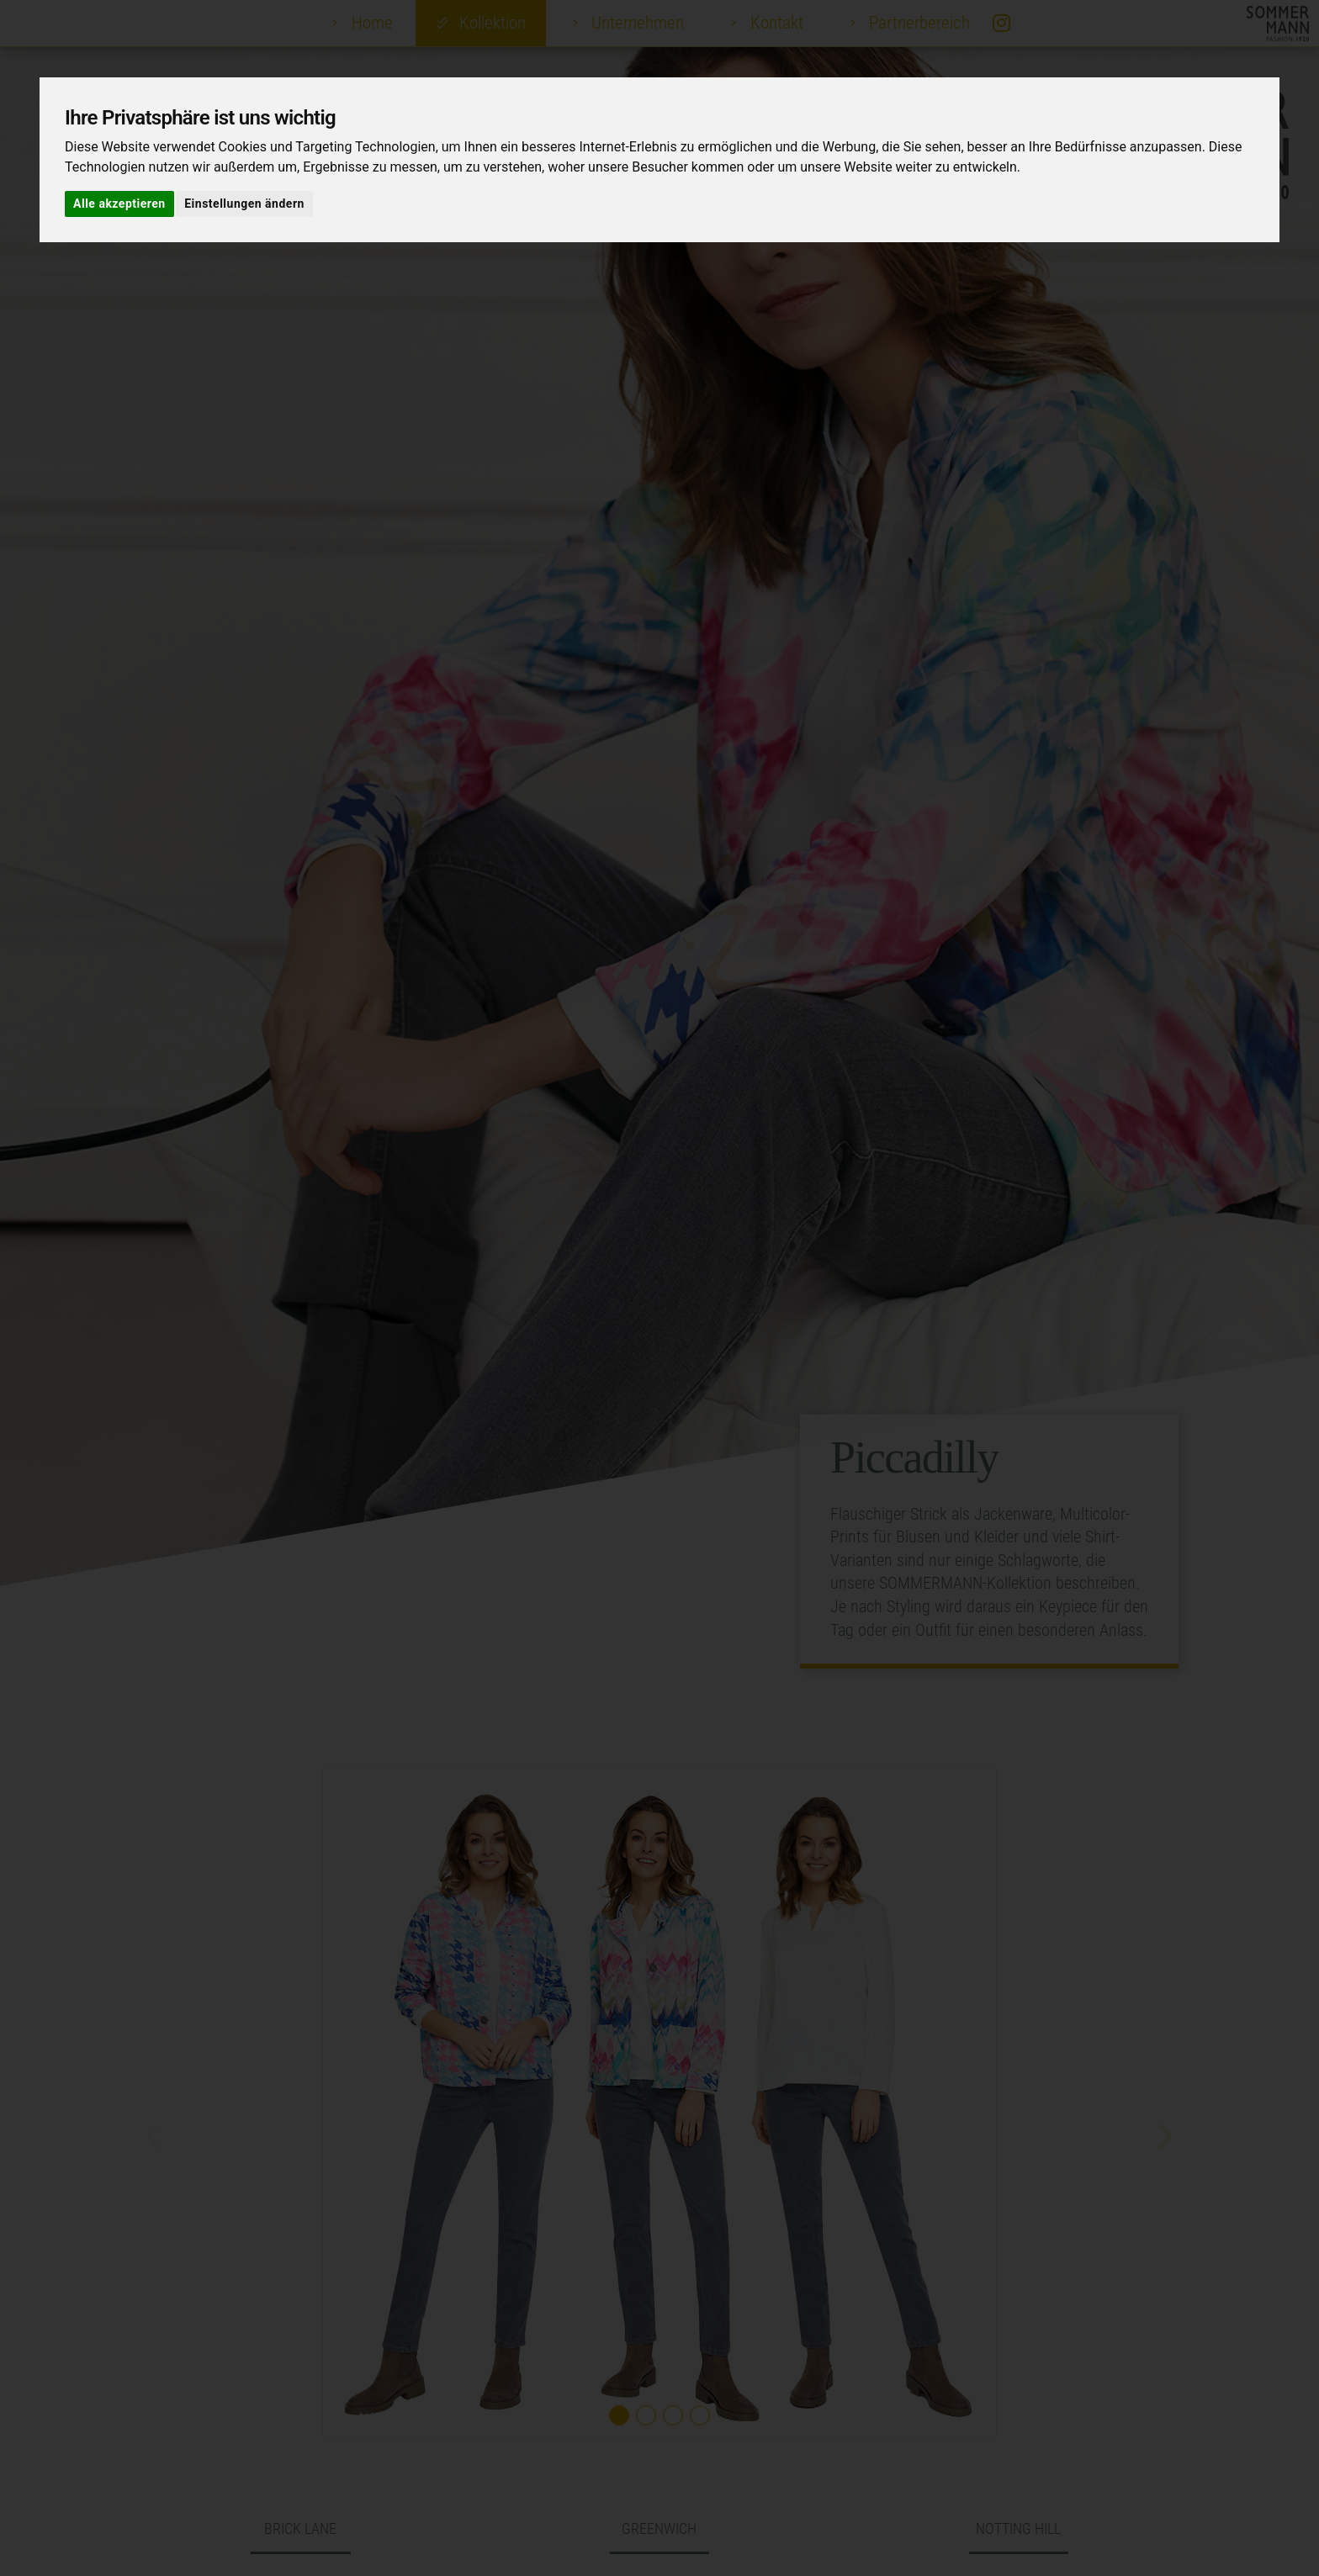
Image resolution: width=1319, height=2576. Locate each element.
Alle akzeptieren (119, 203)
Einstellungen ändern (244, 203)
